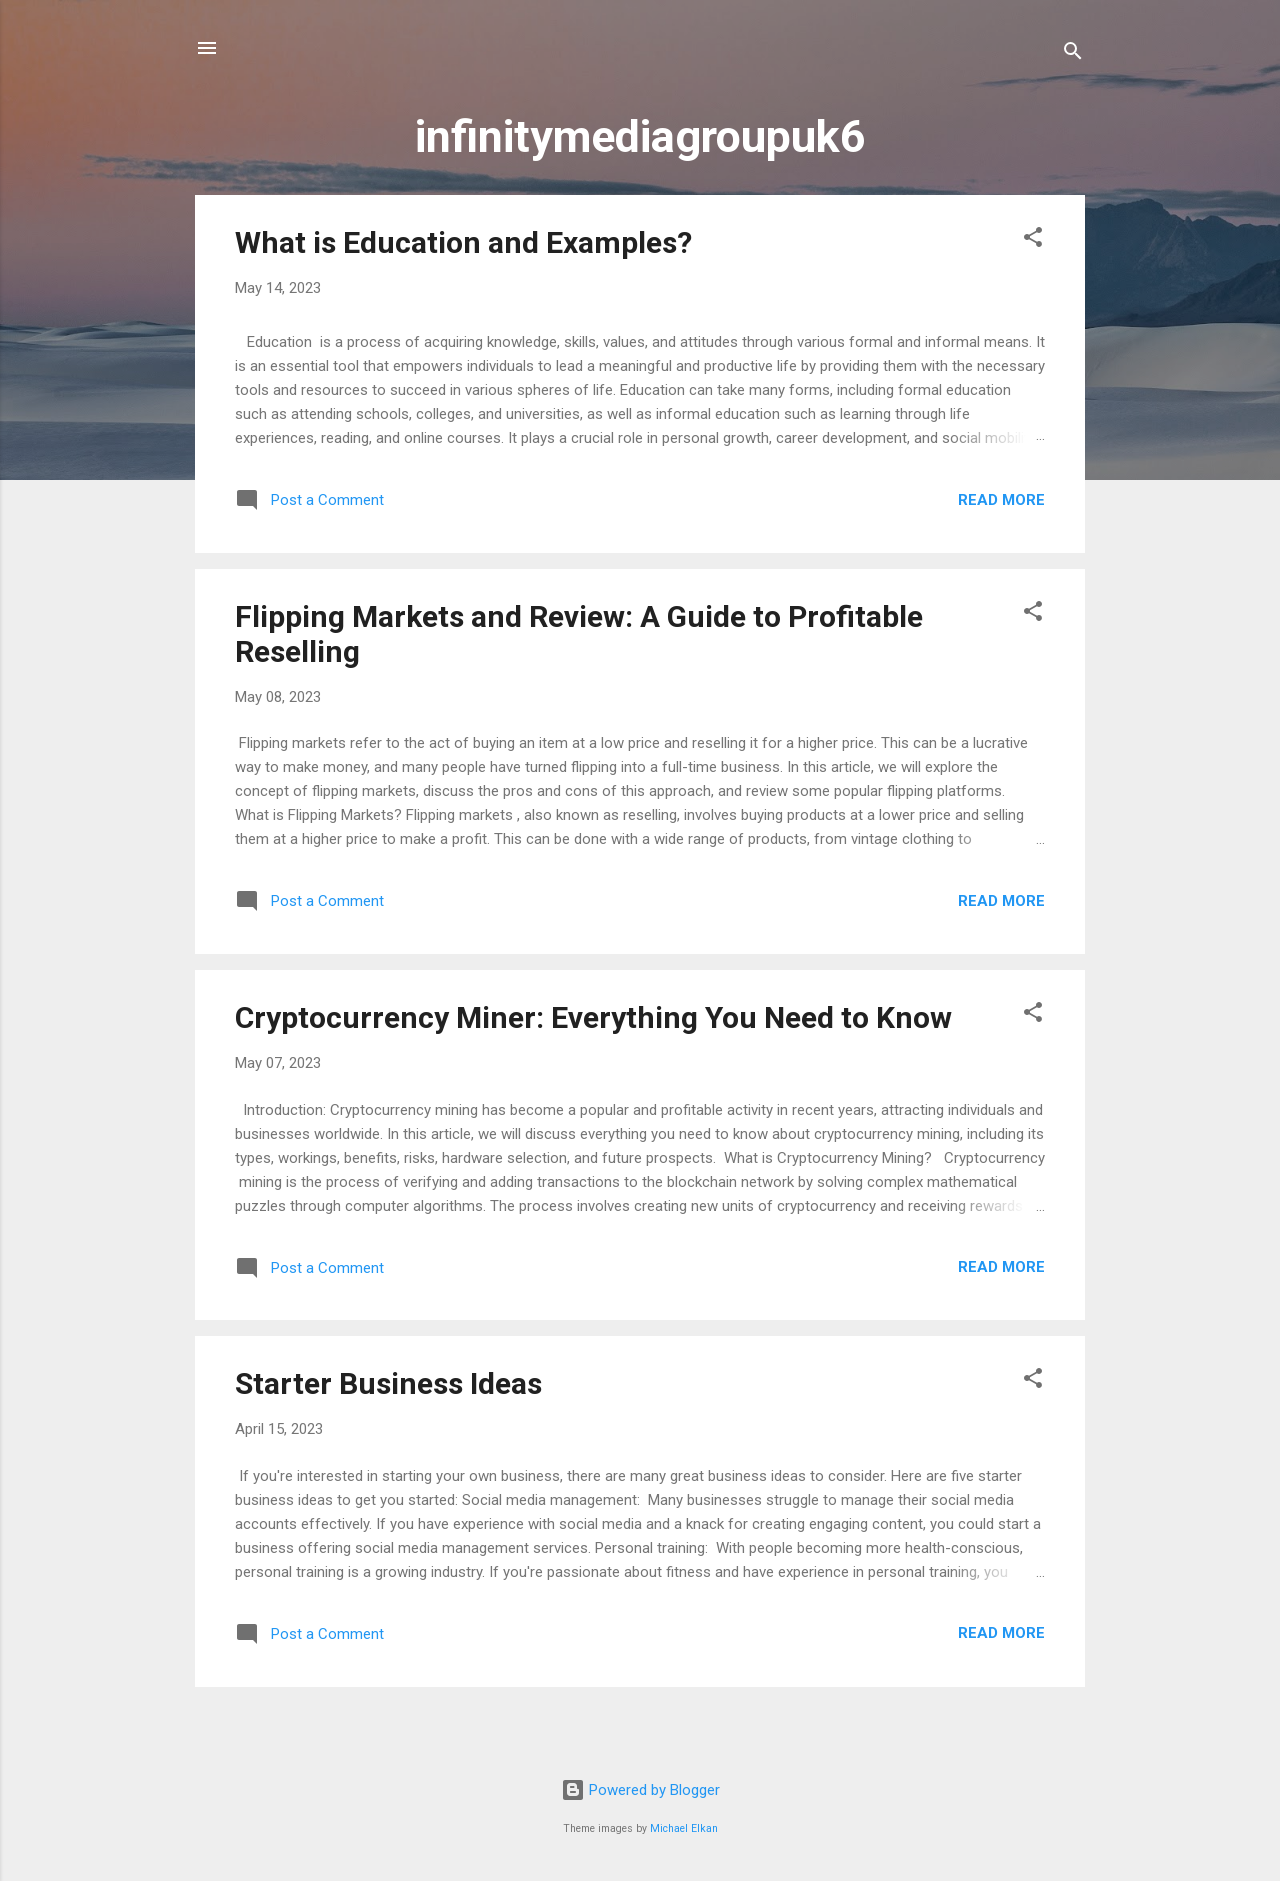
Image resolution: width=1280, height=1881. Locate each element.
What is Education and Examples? (463, 242)
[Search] (1073, 54)
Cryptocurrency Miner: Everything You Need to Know (593, 1017)
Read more (1001, 500)
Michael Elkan (684, 1828)
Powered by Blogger (640, 1790)
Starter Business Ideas (388, 1383)
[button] (1033, 240)
